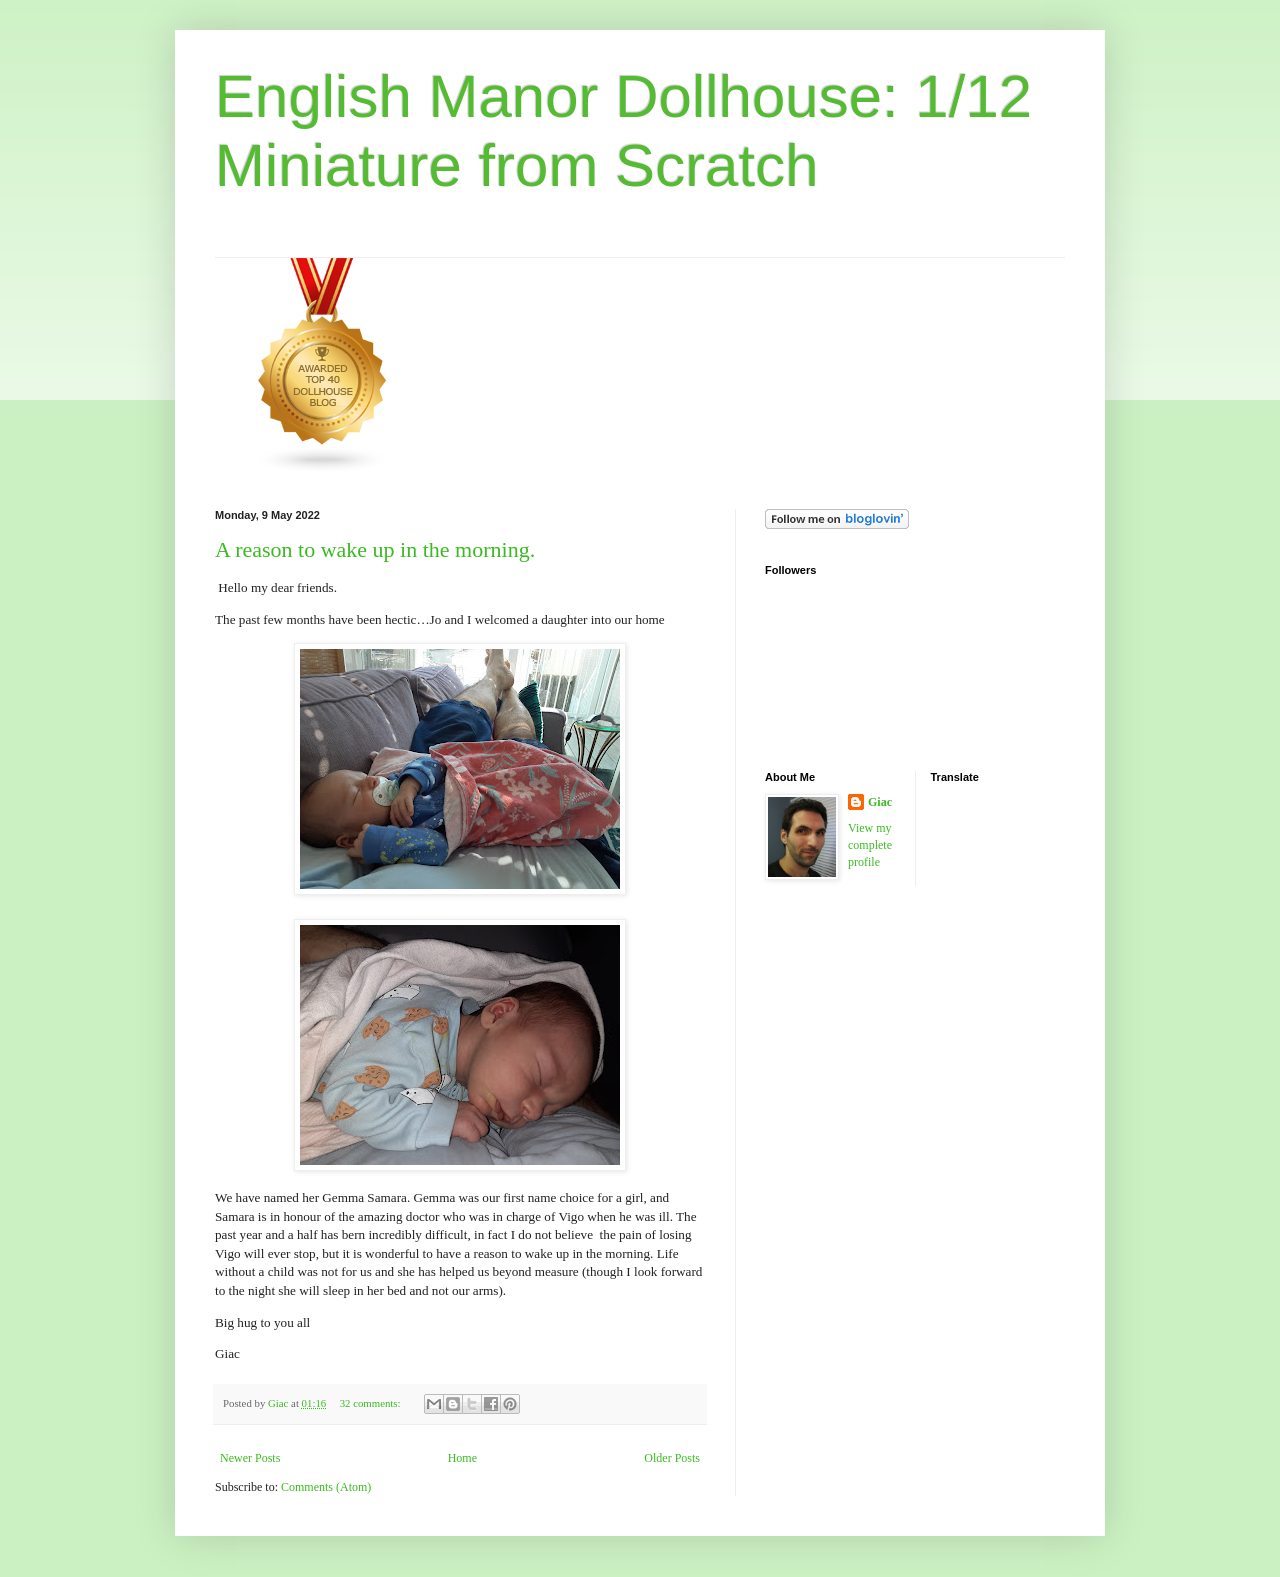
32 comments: (372, 1403)
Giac (880, 802)
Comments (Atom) (326, 1487)
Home (462, 1458)
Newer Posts (250, 1458)
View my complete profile (870, 845)
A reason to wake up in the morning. (375, 549)
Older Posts (672, 1458)
